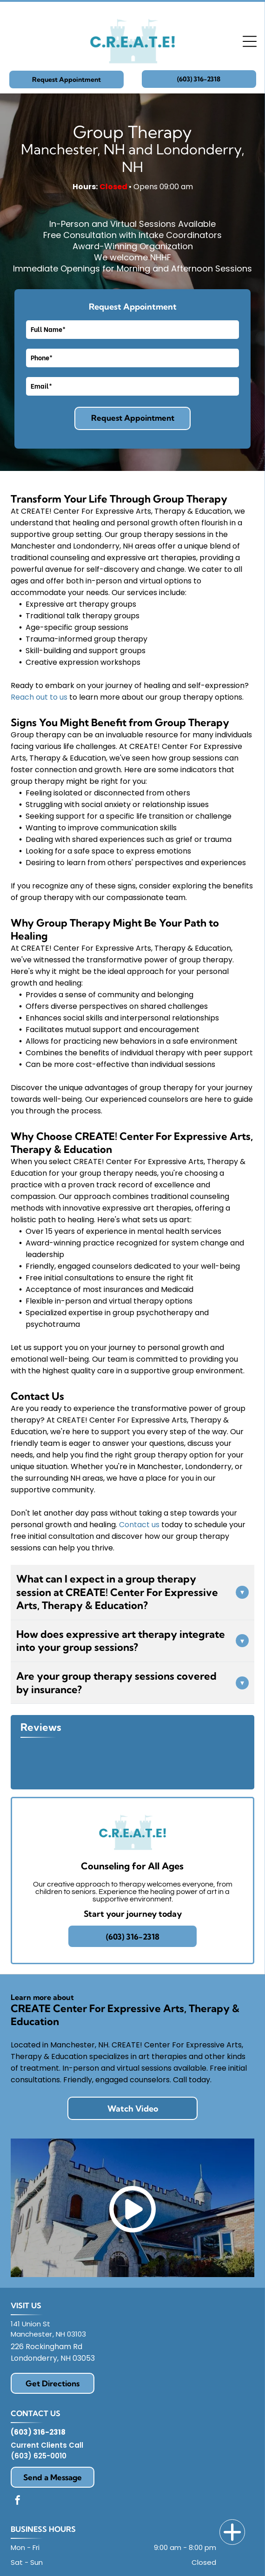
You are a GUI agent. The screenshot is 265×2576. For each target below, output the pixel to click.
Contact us (139, 1524)
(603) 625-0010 (38, 2456)
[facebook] (18, 2501)
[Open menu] (250, 41)
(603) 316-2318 (38, 2432)
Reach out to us (39, 697)
